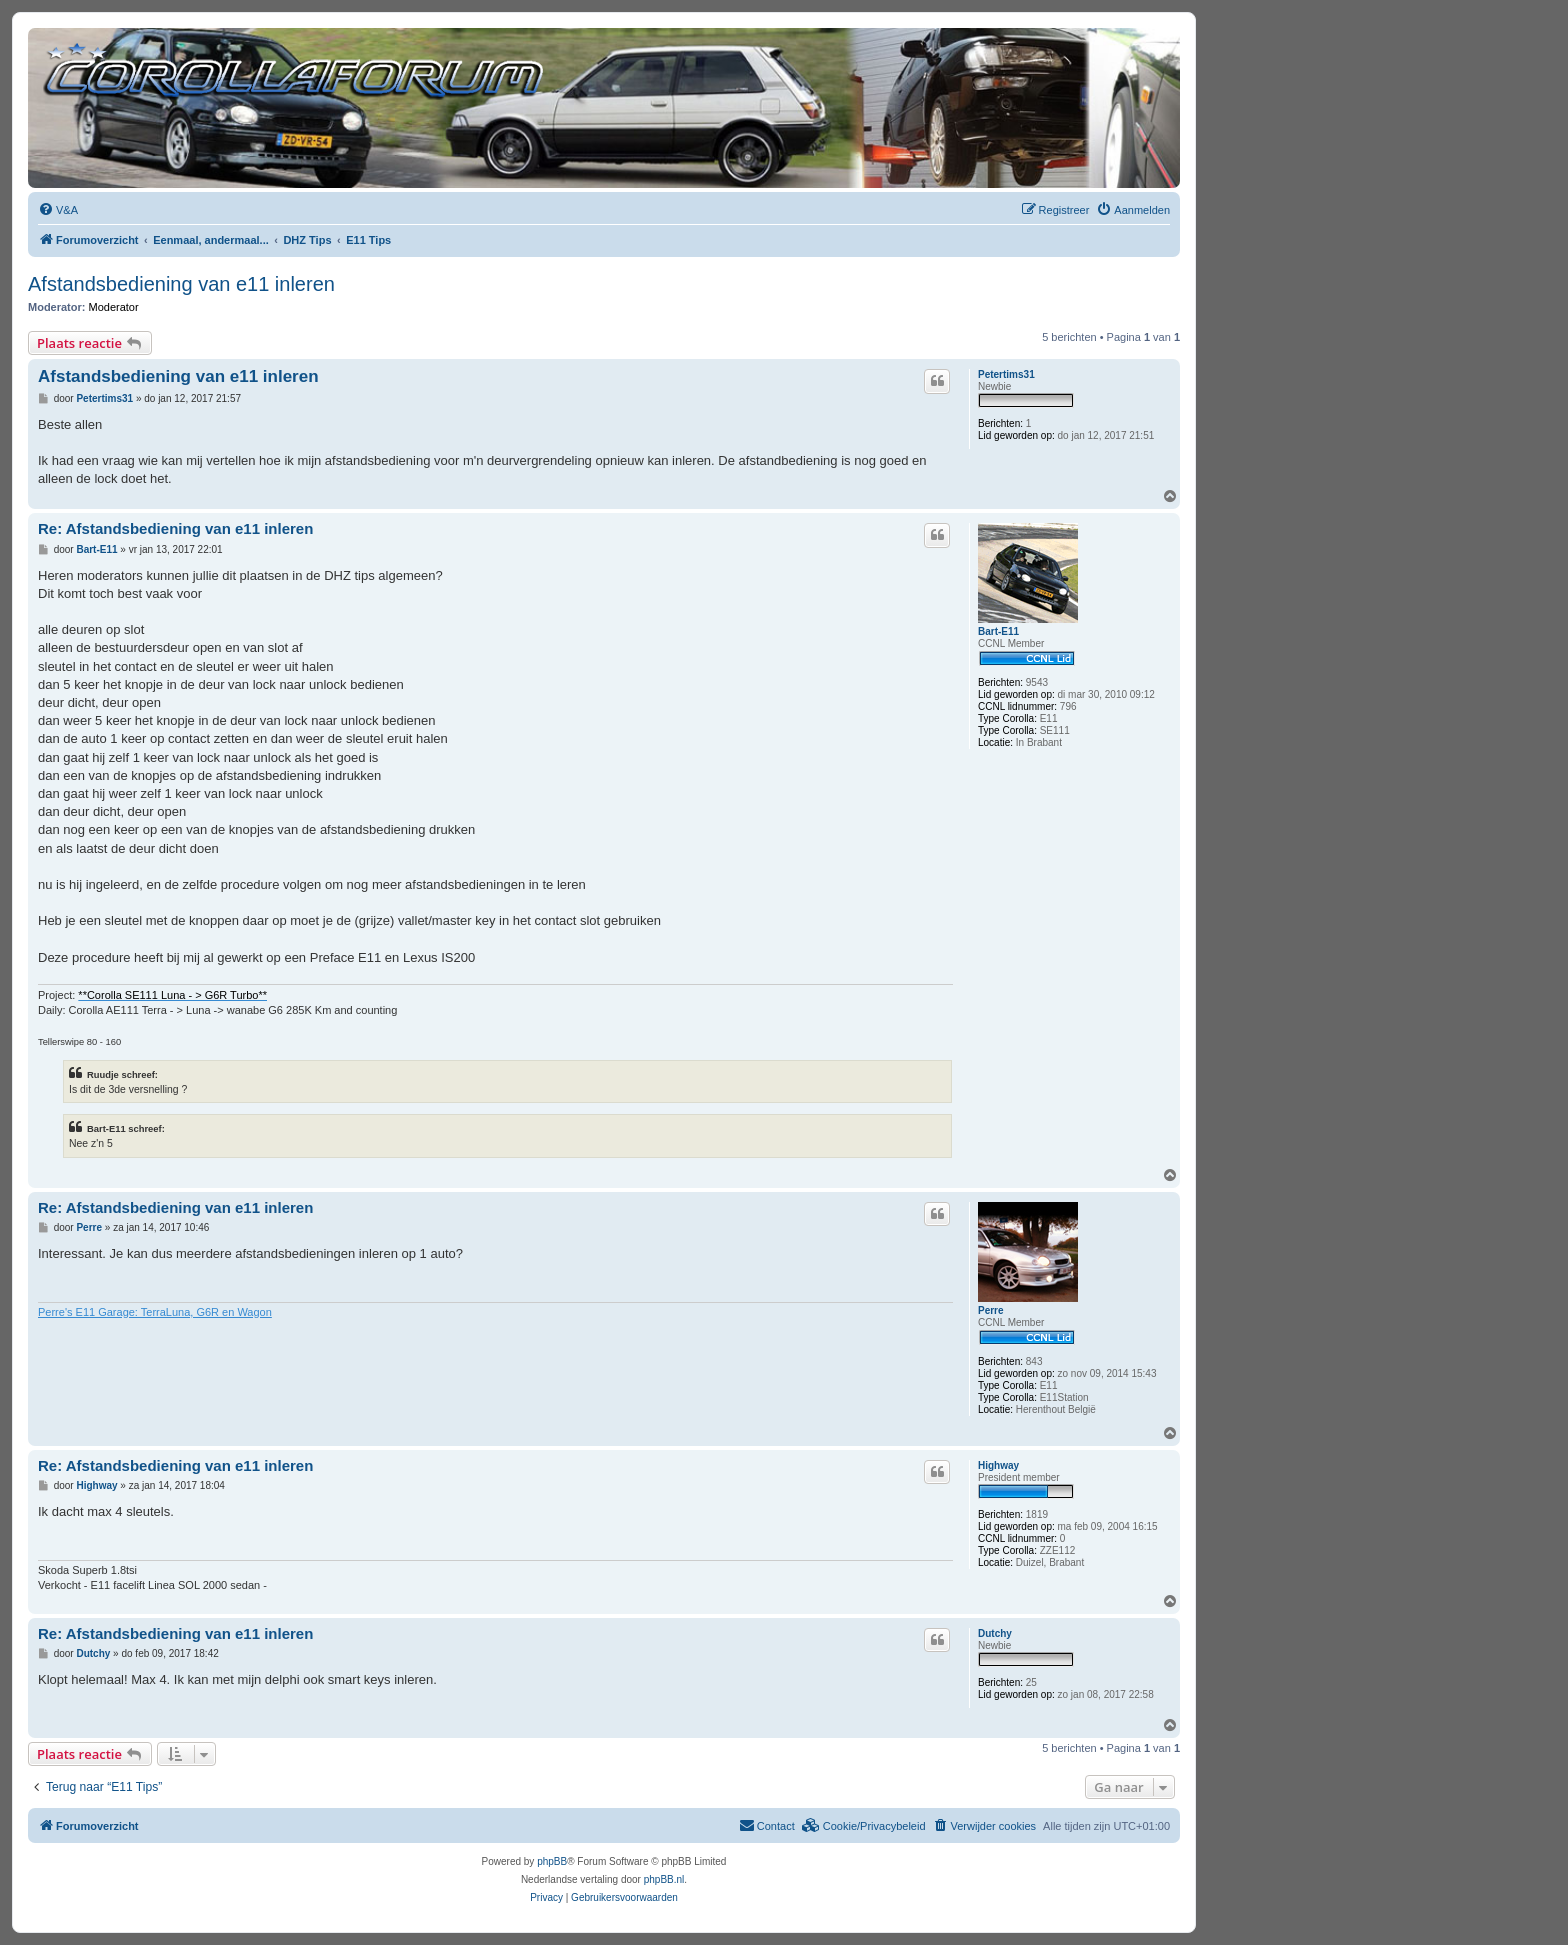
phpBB (552, 1861)
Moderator (114, 307)
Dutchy (995, 1633)
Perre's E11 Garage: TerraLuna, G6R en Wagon (155, 1312)
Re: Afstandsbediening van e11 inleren (175, 528)
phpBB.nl (664, 1879)
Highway (998, 1465)
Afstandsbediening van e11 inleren (181, 284)
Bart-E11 (998, 631)
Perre (991, 1310)
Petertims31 (1006, 374)
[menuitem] (58, 210)
